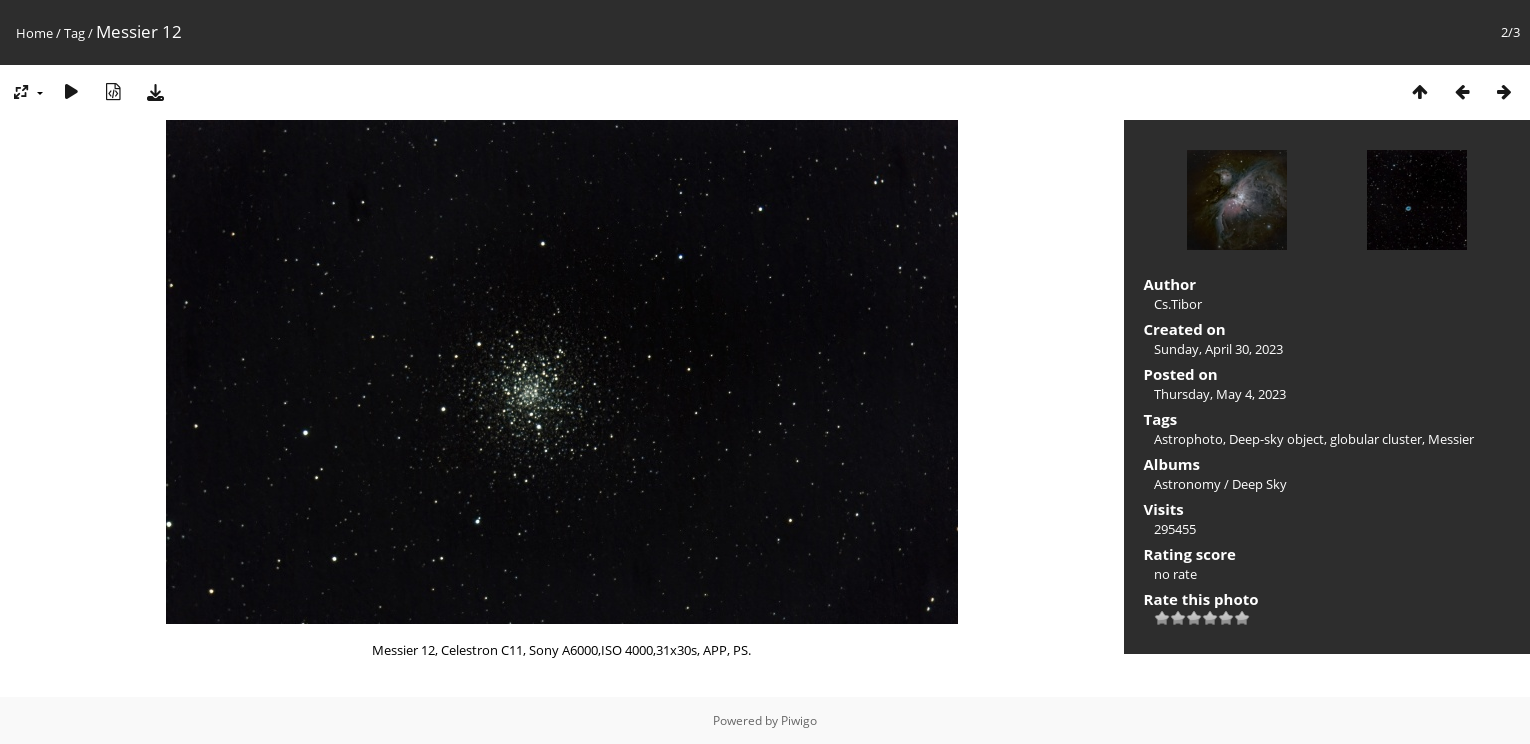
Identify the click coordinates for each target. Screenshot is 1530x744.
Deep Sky (1259, 484)
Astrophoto (1188, 439)
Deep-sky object (1276, 439)
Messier (1451, 439)
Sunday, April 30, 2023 (1218, 349)
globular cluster (1376, 439)
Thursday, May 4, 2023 (1220, 394)
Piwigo (799, 720)
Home (34, 33)
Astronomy (1187, 484)
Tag (74, 33)
